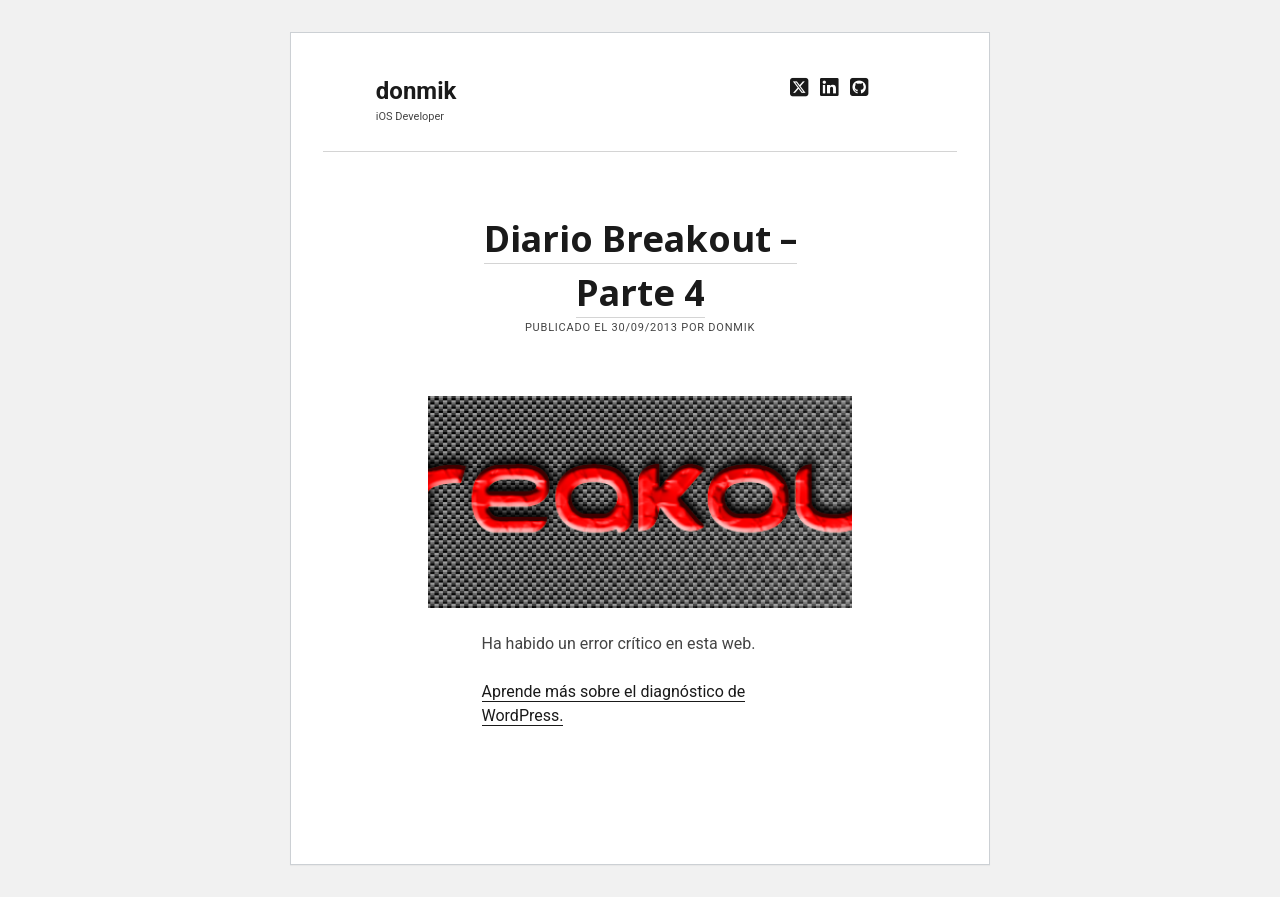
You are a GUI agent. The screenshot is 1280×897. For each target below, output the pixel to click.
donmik (416, 91)
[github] (859, 88)
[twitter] (799, 88)
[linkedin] (829, 88)
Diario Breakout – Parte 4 (639, 502)
